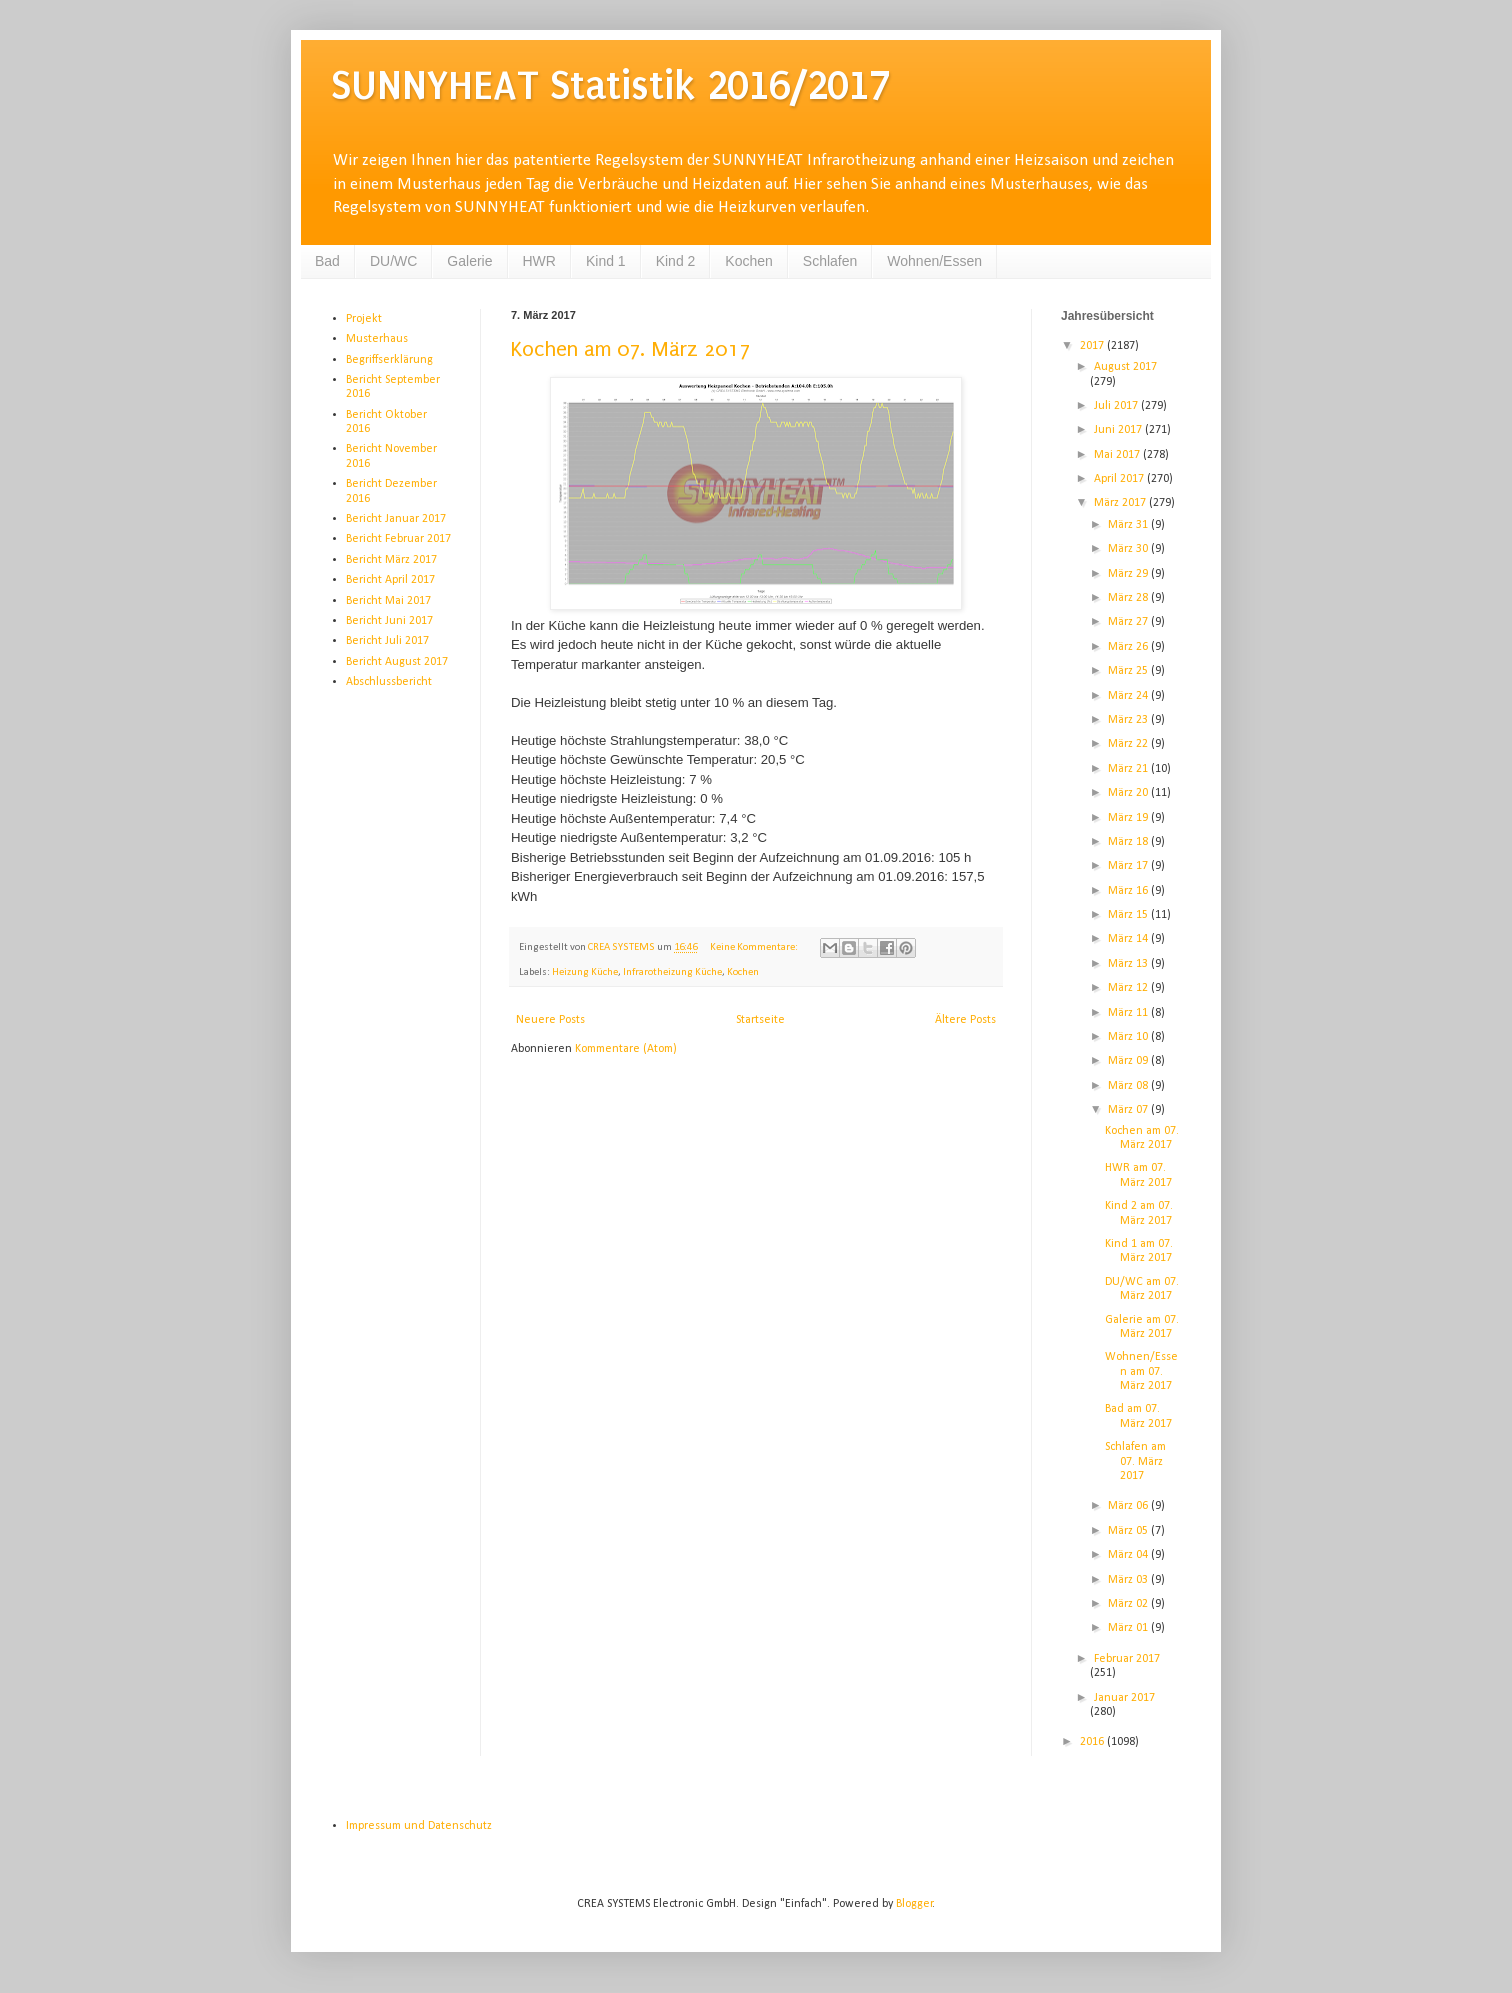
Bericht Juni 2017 (389, 621)
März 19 (1129, 818)
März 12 (1129, 988)
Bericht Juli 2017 (387, 641)
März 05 (1129, 1531)
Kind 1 (606, 261)
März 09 (1129, 1061)
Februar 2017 (1127, 1659)
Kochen (748, 261)
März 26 (1129, 647)
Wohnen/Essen (934, 261)
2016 (1093, 1742)
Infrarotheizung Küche (672, 972)
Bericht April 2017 (390, 580)
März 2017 (1121, 503)
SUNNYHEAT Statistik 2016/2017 (610, 85)
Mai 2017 (1118, 455)
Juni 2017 (1119, 430)
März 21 (1129, 769)
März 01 (1129, 1628)
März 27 (1129, 622)
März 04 (1129, 1555)
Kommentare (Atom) (626, 1049)
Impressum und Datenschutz (419, 1826)
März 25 (1129, 671)
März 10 (1129, 1037)
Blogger (914, 1904)
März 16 (1129, 891)
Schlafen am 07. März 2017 (1135, 1461)
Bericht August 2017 (397, 662)
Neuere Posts (550, 1020)
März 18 (1129, 842)
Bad (327, 261)
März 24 (1129, 696)
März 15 (1129, 915)
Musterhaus (377, 339)
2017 (1093, 346)
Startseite (760, 1020)
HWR (539, 261)
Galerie (469, 261)
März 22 (1129, 744)
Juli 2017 (1117, 406)
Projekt (364, 319)
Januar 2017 (1124, 1698)
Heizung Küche (585, 972)
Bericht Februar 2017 (398, 539)
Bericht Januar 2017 (396, 519)
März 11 (1129, 1013)
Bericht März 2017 (391, 560)
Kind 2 (676, 261)
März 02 (1129, 1604)
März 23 (1129, 720)
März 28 (1129, 598)
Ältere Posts (965, 1020)
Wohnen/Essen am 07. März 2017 (1141, 1371)
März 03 (1129, 1580)
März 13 (1129, 964)
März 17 (1129, 866)
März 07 (1129, 1110)
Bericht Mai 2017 (388, 601)
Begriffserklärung (389, 360)
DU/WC (393, 261)
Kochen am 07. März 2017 (630, 349)
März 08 (1129, 1086)
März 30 (1129, 549)
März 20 (1129, 793)
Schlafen (830, 261)
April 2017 (1120, 479)
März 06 (1129, 1506)
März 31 (1129, 525)
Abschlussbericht (389, 682)
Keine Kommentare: (755, 947)
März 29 (1129, 574)
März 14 (1129, 939)
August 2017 (1125, 367)
